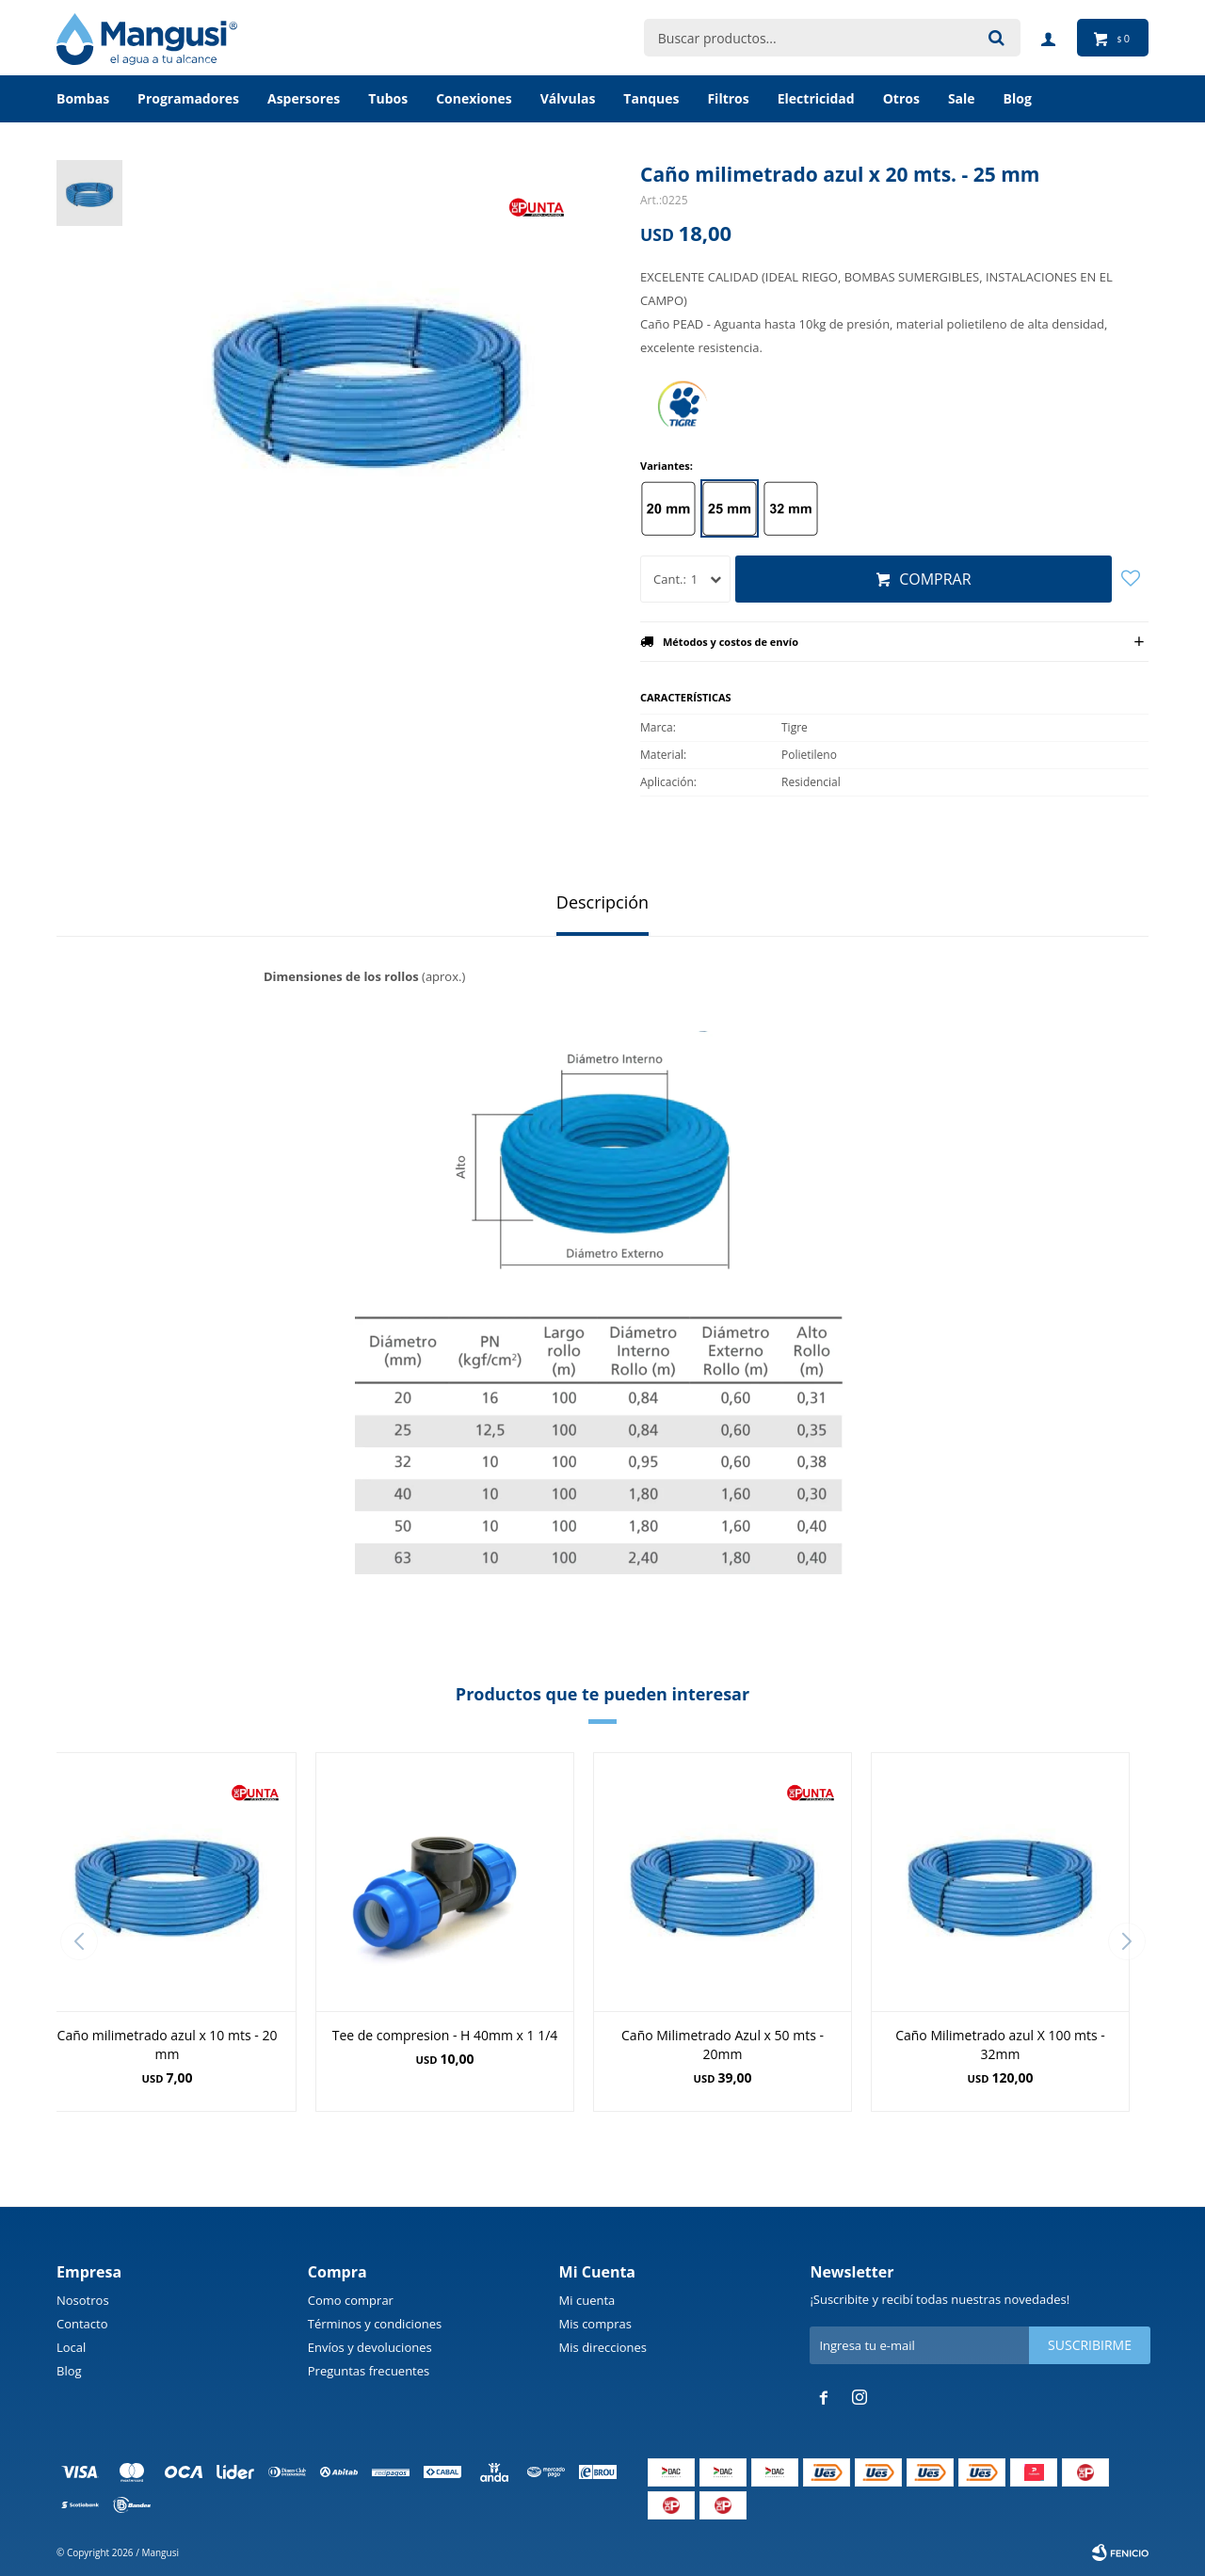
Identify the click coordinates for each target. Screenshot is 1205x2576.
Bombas (82, 98)
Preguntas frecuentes (368, 2370)
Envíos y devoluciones (370, 2347)
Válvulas (568, 98)
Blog (69, 2370)
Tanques (651, 98)
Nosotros (82, 2300)
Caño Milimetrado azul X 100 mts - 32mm (1000, 2044)
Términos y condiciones (375, 2323)
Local (71, 2347)
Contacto (82, 2323)
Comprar (935, 579)
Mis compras (595, 2323)
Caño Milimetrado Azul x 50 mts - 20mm (722, 2044)
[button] (1126, 1941)
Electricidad (816, 98)
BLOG (1018, 98)
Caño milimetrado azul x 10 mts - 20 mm (167, 2044)
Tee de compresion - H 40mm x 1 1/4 (445, 2035)
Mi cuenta (587, 2300)
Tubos (388, 98)
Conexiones (474, 98)
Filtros (727, 98)
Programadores (188, 98)
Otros (901, 98)
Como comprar (351, 2300)
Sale (961, 98)
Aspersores (303, 98)
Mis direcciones (603, 2347)
